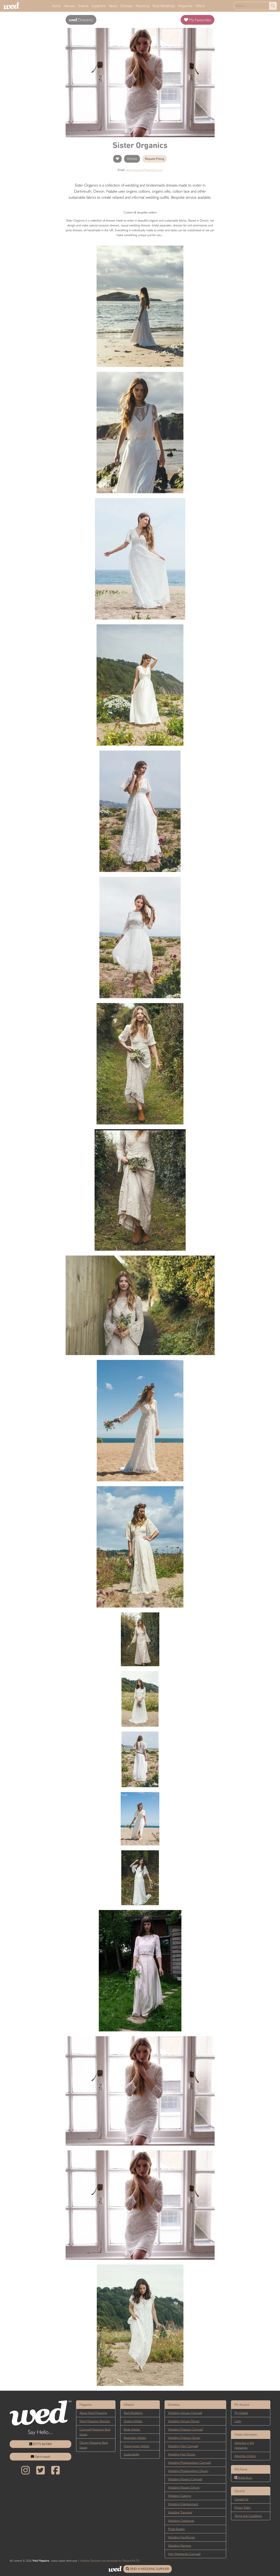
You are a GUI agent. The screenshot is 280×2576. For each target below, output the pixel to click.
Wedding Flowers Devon (184, 2487)
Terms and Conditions (248, 2516)
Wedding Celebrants (181, 2521)
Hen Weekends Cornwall (184, 2554)
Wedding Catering (179, 2496)
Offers (200, 6)
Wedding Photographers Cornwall (189, 2463)
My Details (241, 2413)
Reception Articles (135, 2438)
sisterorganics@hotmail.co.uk (144, 170)
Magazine (185, 6)
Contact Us (241, 2499)
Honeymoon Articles (136, 2446)
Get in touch (40, 2456)
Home (56, 6)
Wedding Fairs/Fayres (181, 2537)
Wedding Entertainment (183, 2504)
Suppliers (99, 6)
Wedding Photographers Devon (188, 2471)
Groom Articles (133, 2421)
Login (237, 2421)
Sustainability (131, 2454)
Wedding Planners (179, 2545)
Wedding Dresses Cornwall (185, 2429)
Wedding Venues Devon (183, 2421)
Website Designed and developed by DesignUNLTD (109, 2560)
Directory (81, 19)
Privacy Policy (242, 2507)
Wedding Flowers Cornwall (185, 2479)
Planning (142, 6)
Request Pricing (154, 159)
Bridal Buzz (243, 2477)
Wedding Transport (180, 2512)
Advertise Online (245, 2456)
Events (83, 6)
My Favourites (197, 19)
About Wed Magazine (93, 2413)
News (113, 6)
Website (132, 159)
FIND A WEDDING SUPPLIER (147, 2569)
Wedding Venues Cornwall (185, 2413)
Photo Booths (176, 2529)
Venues (69, 6)
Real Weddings (164, 6)
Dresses (126, 6)
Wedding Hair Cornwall (183, 2446)
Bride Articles (132, 2429)
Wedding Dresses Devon (184, 2438)
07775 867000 (40, 2444)
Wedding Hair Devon (181, 2454)
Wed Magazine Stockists (95, 2421)
